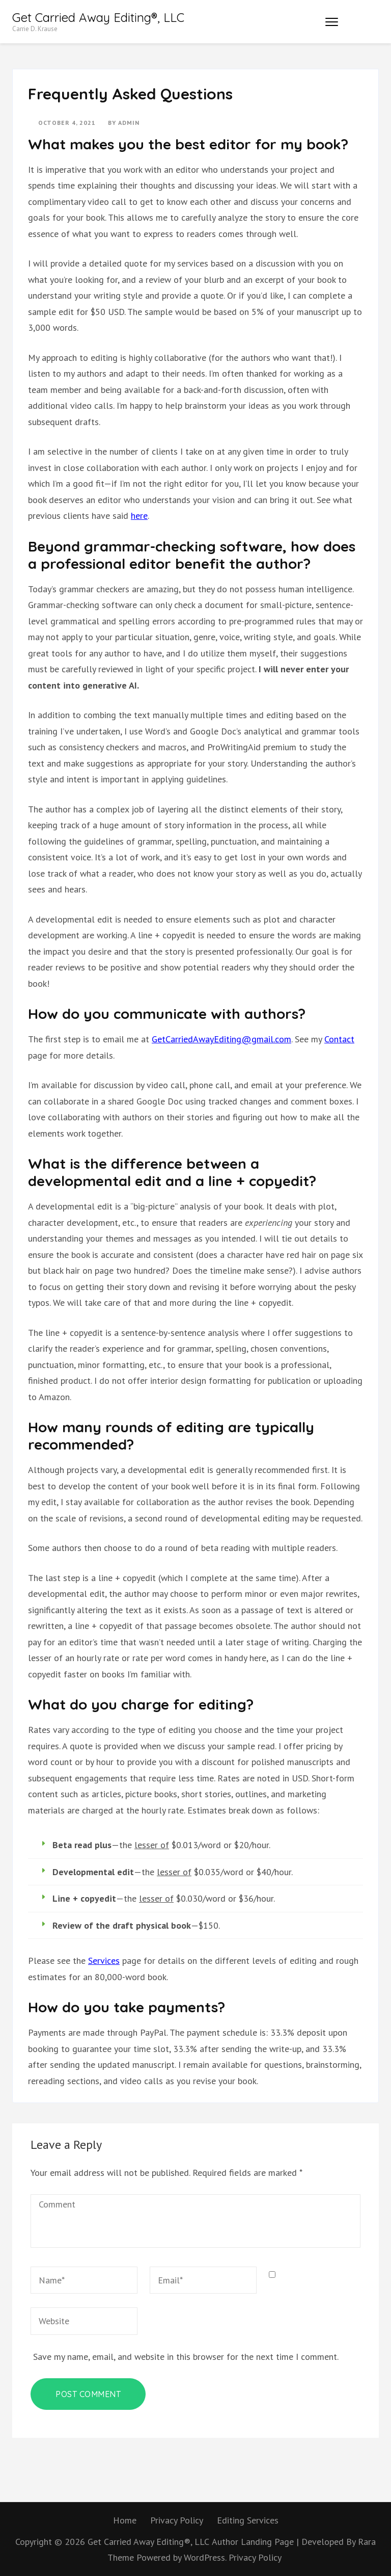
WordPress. (205, 2557)
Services (104, 1960)
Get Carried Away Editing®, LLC (98, 17)
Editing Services (247, 2520)
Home (124, 2520)
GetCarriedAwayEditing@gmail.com (221, 1039)
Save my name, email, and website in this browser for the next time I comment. (186, 2356)
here (139, 515)
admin (128, 122)
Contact (339, 1039)
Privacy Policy (176, 2520)
